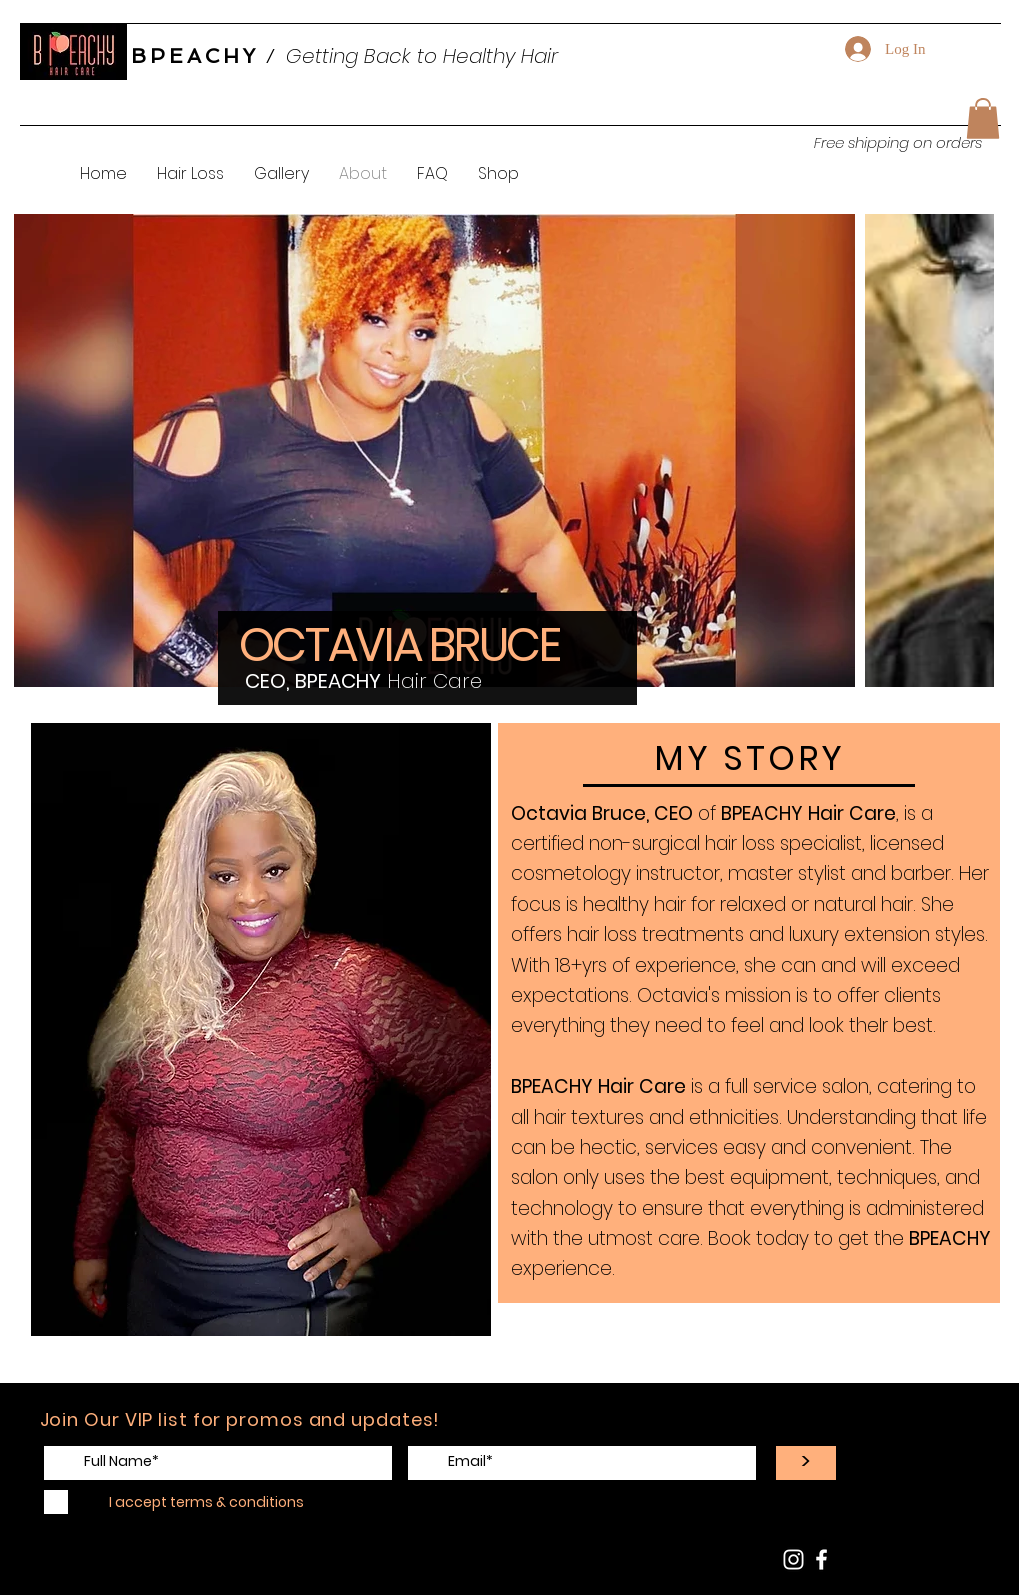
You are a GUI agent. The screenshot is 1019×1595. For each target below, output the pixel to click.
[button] (983, 118)
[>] (806, 1463)
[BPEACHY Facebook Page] (821, 1559)
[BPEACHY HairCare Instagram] (793, 1559)
